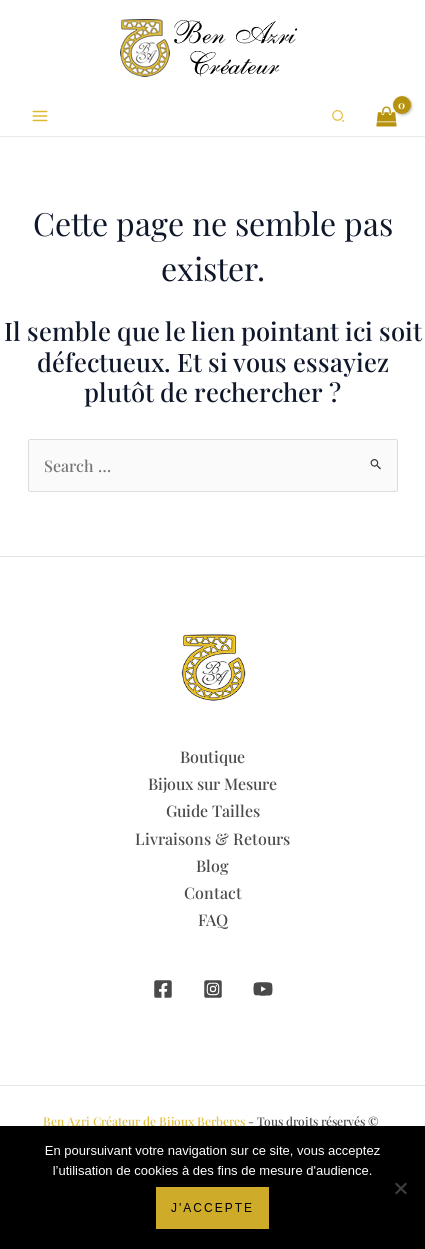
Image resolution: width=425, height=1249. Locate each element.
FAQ (213, 919)
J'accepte (212, 1208)
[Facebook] (163, 989)
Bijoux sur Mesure (212, 783)
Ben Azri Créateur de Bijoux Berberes (144, 1121)
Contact (213, 892)
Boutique (212, 756)
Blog (212, 865)
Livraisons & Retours (212, 838)
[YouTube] (263, 989)
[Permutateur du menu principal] (40, 116)
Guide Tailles (213, 810)
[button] (339, 116)
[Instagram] (213, 989)
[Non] (400, 1188)
